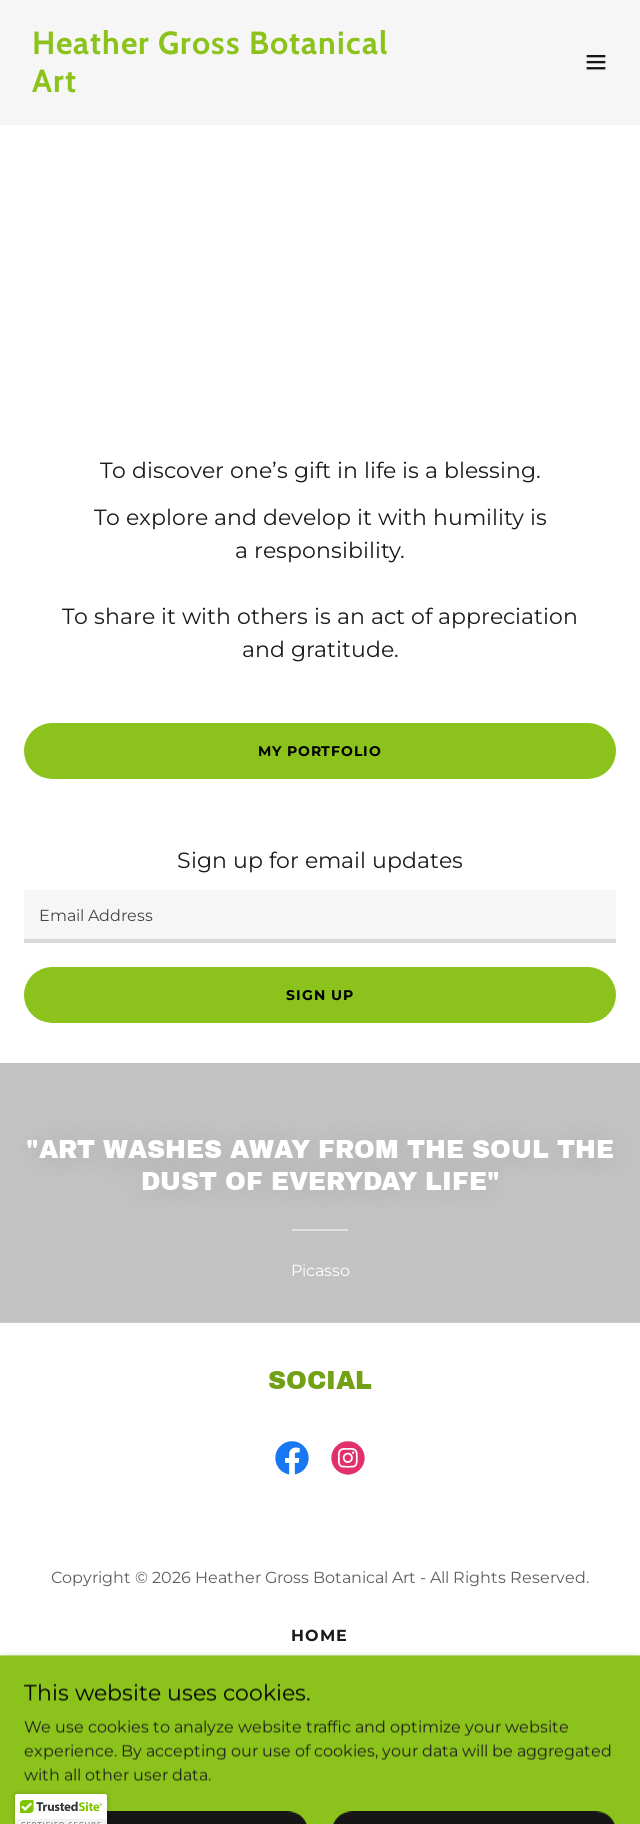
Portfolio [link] (320, 1689)
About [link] (320, 1662)
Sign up (319, 995)
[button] (596, 62)
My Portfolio (320, 751)
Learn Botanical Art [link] (320, 1743)
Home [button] (319, 1635)
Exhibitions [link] (320, 1716)
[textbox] (320, 916)
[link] (231, 86)
